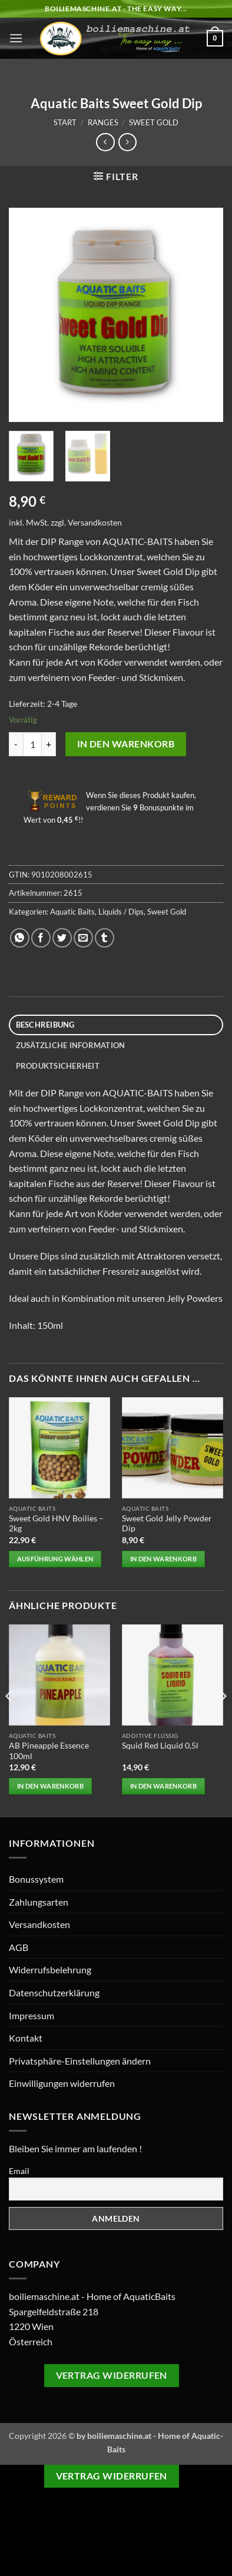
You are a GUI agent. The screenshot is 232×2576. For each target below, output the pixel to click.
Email (19, 2171)
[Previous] (9, 1719)
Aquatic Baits (72, 911)
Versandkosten (95, 522)
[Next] (223, 1719)
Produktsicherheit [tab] (58, 1066)
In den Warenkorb (125, 744)
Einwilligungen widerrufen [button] (62, 2083)
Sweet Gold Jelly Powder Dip (167, 1524)
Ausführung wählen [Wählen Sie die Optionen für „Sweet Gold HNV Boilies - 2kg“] (55, 1559)
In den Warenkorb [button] (163, 1559)
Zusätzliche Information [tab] (70, 1045)
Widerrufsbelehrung (50, 1969)
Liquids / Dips (121, 911)
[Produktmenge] (32, 744)
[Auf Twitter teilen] (62, 938)
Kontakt (25, 2037)
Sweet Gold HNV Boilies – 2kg (56, 1524)
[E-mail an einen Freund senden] (83, 938)
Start (65, 122)
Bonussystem (36, 1878)
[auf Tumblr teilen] (104, 938)
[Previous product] (127, 142)
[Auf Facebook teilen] (41, 938)
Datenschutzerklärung (54, 1992)
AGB (18, 1947)
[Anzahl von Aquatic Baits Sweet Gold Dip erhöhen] (49, 744)
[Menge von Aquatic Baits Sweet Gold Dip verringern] (16, 744)
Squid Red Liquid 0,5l (160, 1745)
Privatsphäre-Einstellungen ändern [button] (80, 2060)
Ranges (103, 122)
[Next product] (105, 142)
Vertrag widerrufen (111, 2375)
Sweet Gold (153, 122)
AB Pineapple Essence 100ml (49, 1751)
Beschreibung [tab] (45, 1024)
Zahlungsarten (38, 1901)
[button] (16, 38)
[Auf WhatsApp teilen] (19, 938)
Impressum (31, 2015)
